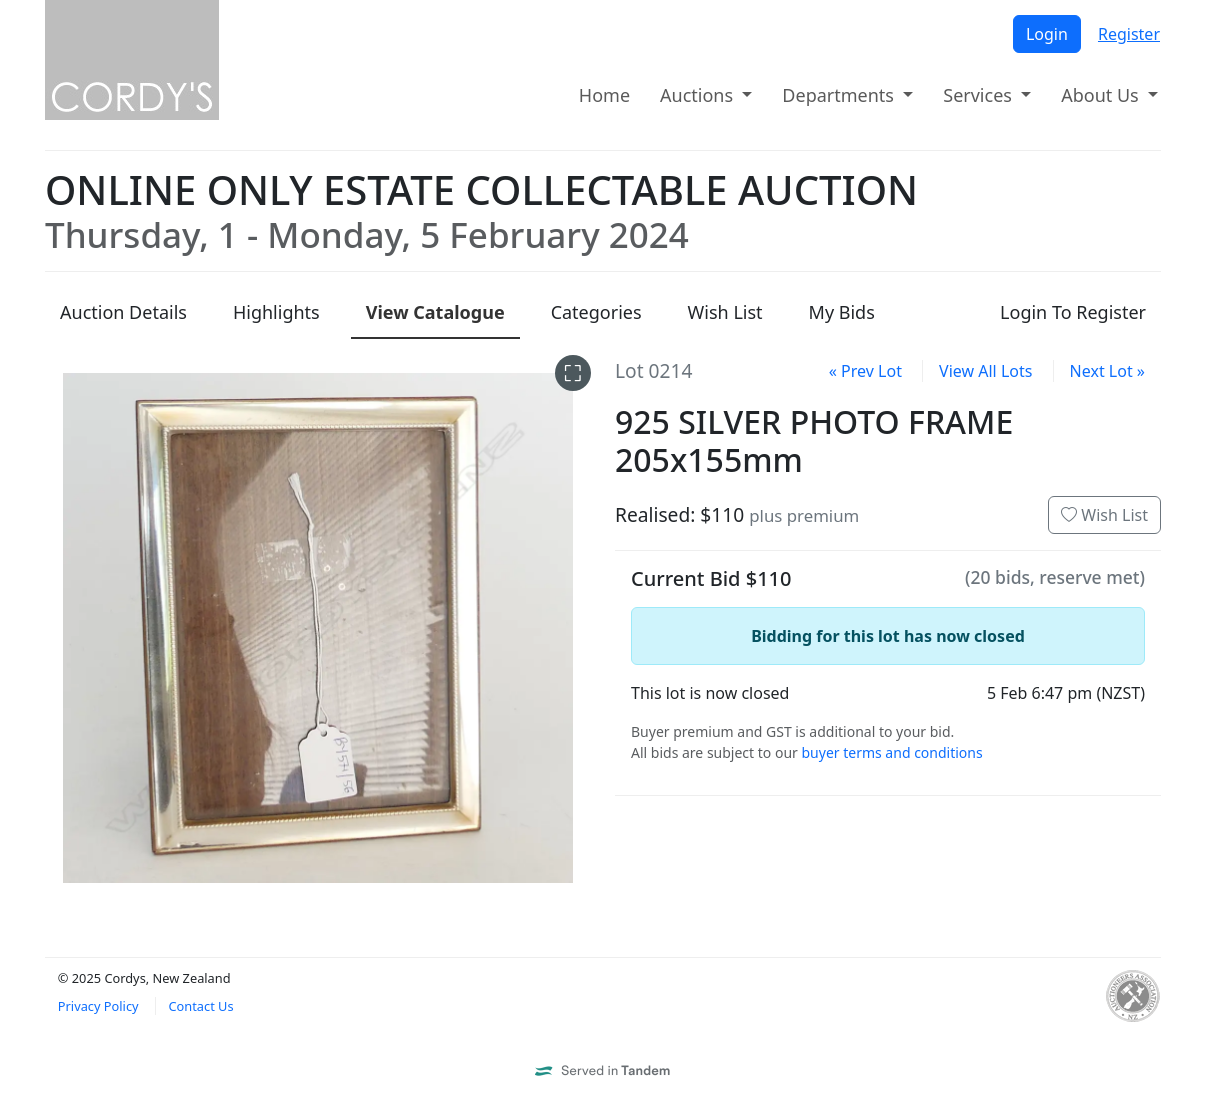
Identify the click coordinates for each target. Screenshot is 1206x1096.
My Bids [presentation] (842, 312)
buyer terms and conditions (891, 752)
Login (1047, 34)
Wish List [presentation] (725, 312)
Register (1129, 34)
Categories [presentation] (596, 312)
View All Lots (985, 371)
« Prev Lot (865, 371)
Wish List (1104, 515)
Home (604, 95)
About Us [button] (1102, 95)
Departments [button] (840, 95)
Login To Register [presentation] (1073, 312)
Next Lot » (1107, 371)
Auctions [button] (699, 95)
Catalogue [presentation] (435, 312)
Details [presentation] (123, 312)
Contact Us (200, 1006)
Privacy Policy (98, 1006)
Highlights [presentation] (276, 312)
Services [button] (979, 95)
